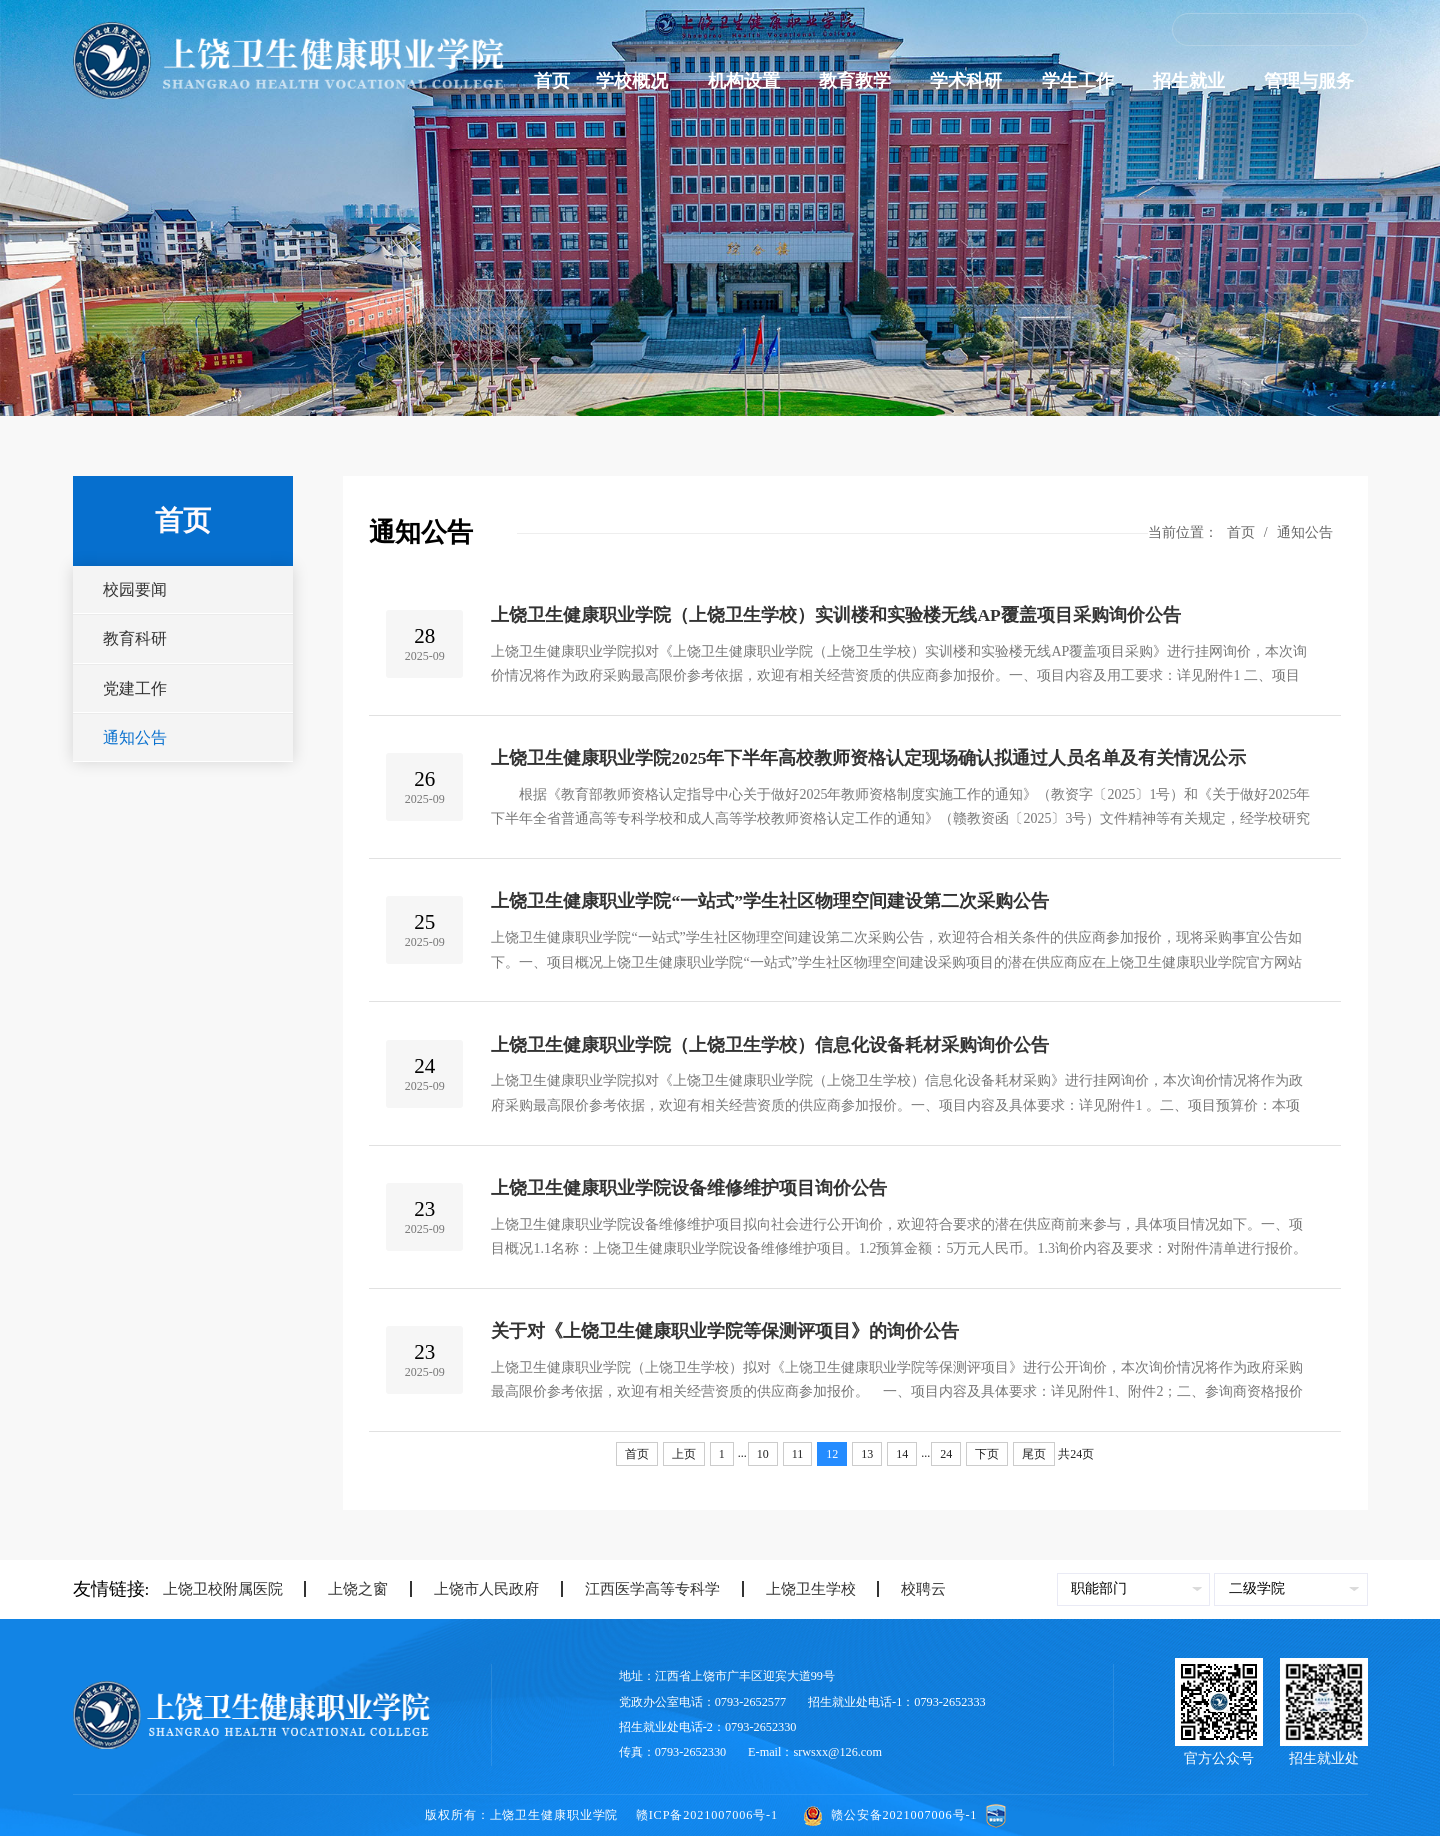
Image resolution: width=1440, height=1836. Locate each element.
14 (902, 1454)
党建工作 (135, 688)
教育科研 (135, 638)
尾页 (1034, 1454)
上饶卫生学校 (799, 1589)
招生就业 (1195, 81)
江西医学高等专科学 (640, 1589)
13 (867, 1454)
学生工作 (1084, 81)
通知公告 (135, 737)
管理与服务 (1315, 81)
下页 (987, 1454)
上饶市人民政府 (474, 1589)
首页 (552, 81)
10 (763, 1454)
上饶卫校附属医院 (223, 1589)
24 (946, 1454)
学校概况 (638, 81)
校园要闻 (135, 589)
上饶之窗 (346, 1589)
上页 (684, 1454)
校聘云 (911, 1589)
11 (798, 1454)
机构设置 (750, 81)
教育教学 (861, 81)
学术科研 (972, 81)
